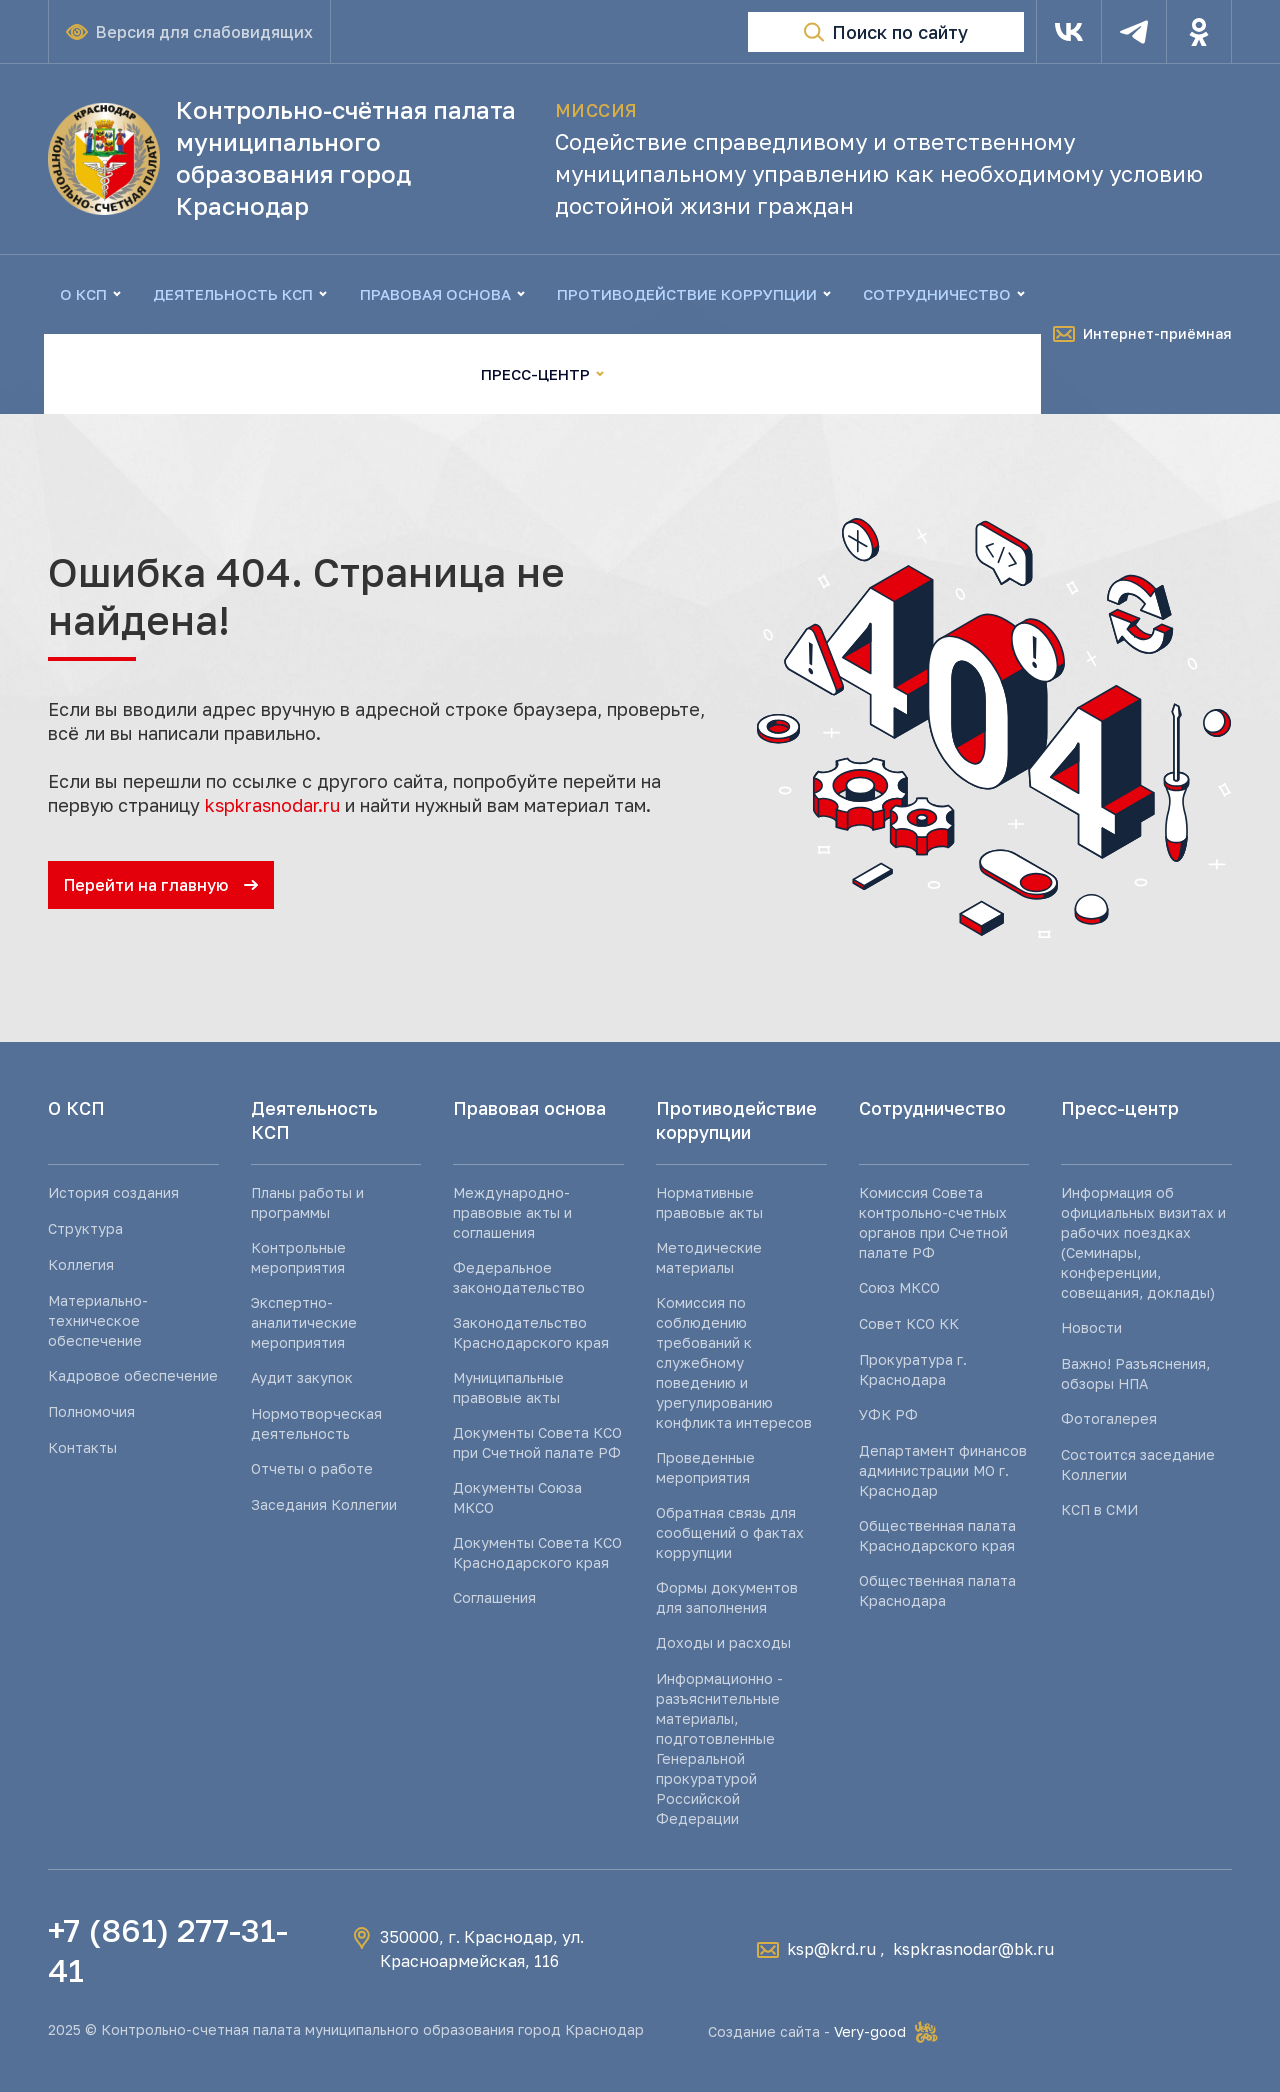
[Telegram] (1134, 32)
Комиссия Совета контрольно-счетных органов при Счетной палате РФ (933, 1222)
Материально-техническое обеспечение (98, 1320)
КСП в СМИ (1099, 1509)
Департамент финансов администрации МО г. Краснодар (943, 1470)
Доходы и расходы (723, 1642)
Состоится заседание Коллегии (1138, 1464)
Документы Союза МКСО (517, 1497)
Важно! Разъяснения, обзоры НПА (1135, 1373)
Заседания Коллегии (324, 1504)
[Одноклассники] (1199, 32)
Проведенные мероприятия (705, 1467)
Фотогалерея (1109, 1418)
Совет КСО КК (909, 1323)
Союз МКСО (899, 1287)
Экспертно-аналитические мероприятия (304, 1322)
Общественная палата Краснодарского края (937, 1535)
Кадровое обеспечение (133, 1375)
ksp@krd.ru (831, 1949)
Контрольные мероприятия (298, 1257)
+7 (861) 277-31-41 (168, 1950)
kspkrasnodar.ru (272, 805)
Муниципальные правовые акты (508, 1387)
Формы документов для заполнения (727, 1597)
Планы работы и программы (307, 1202)
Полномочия (91, 1411)
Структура (85, 1228)
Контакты (82, 1447)
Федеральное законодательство (519, 1277)
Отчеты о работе (312, 1468)
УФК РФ (888, 1414)
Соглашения (494, 1597)
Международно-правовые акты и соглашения (512, 1212)
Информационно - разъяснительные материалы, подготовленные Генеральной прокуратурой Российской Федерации (719, 1748)
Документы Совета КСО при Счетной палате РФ (537, 1442)
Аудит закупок (302, 1377)
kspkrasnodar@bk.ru (973, 1949)
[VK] (1069, 32)
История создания (113, 1192)
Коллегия (81, 1264)
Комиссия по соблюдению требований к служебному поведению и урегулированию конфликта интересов (734, 1362)
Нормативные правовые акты (709, 1202)
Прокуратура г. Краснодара (913, 1369)
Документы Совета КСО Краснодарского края (537, 1552)
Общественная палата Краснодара (937, 1590)
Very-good (870, 2031)
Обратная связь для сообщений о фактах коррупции (730, 1532)
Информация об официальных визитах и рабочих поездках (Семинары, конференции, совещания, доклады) (1143, 1242)
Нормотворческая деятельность (316, 1423)
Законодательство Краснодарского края (531, 1332)
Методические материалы (709, 1257)
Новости (1091, 1327)
